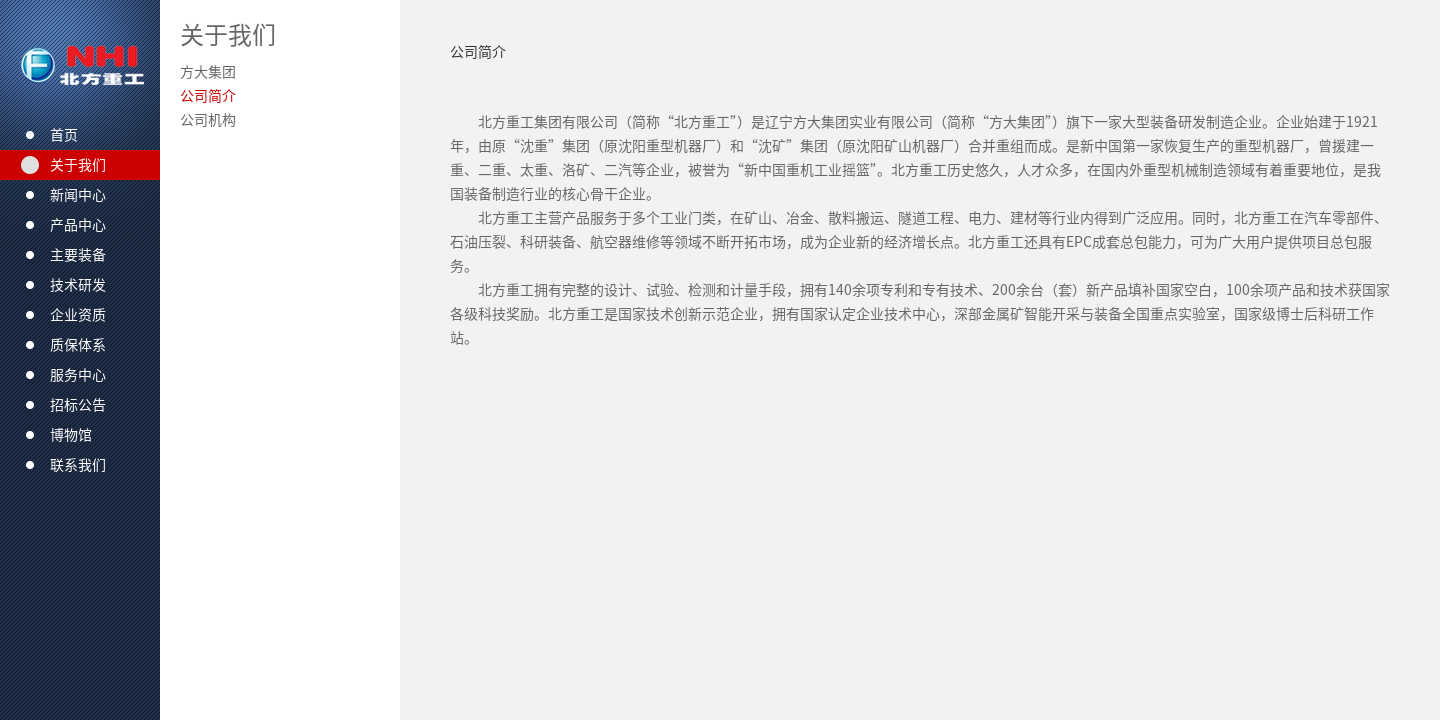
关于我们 (228, 35)
